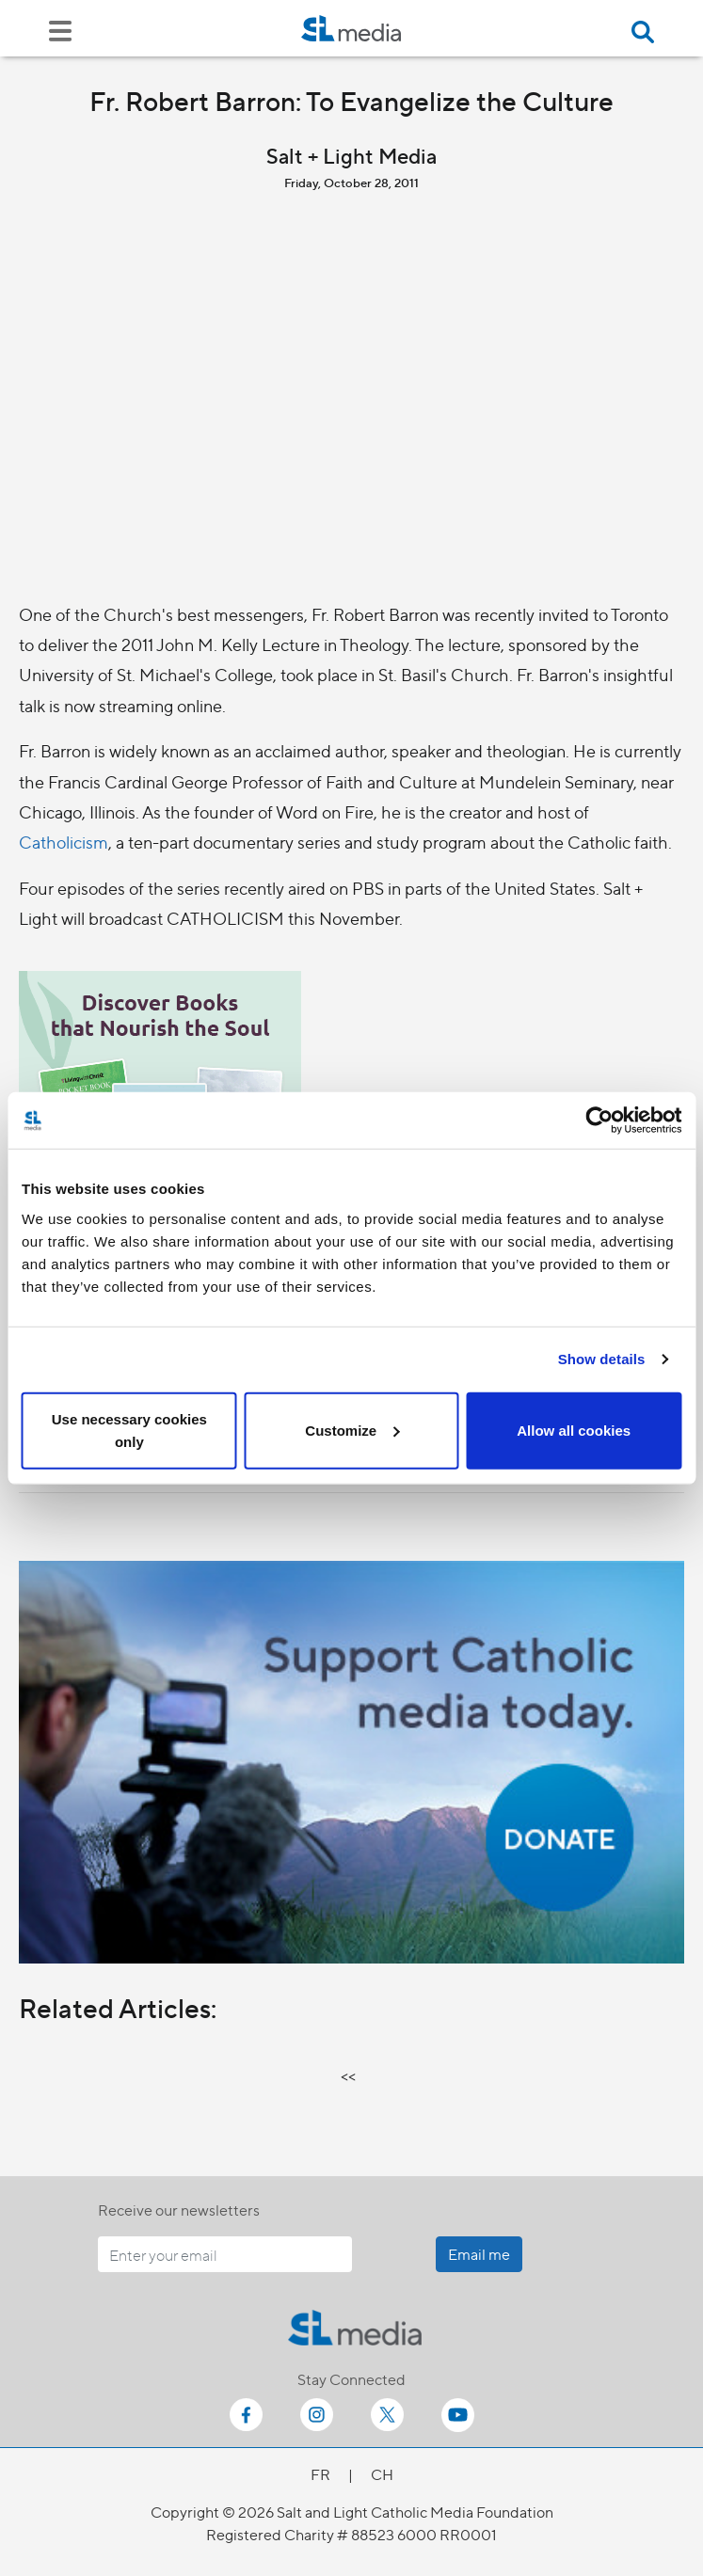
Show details (602, 1359)
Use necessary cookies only (129, 1429)
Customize (352, 1430)
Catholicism (63, 841)
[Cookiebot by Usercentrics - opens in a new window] (599, 1120)
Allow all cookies (574, 1430)
